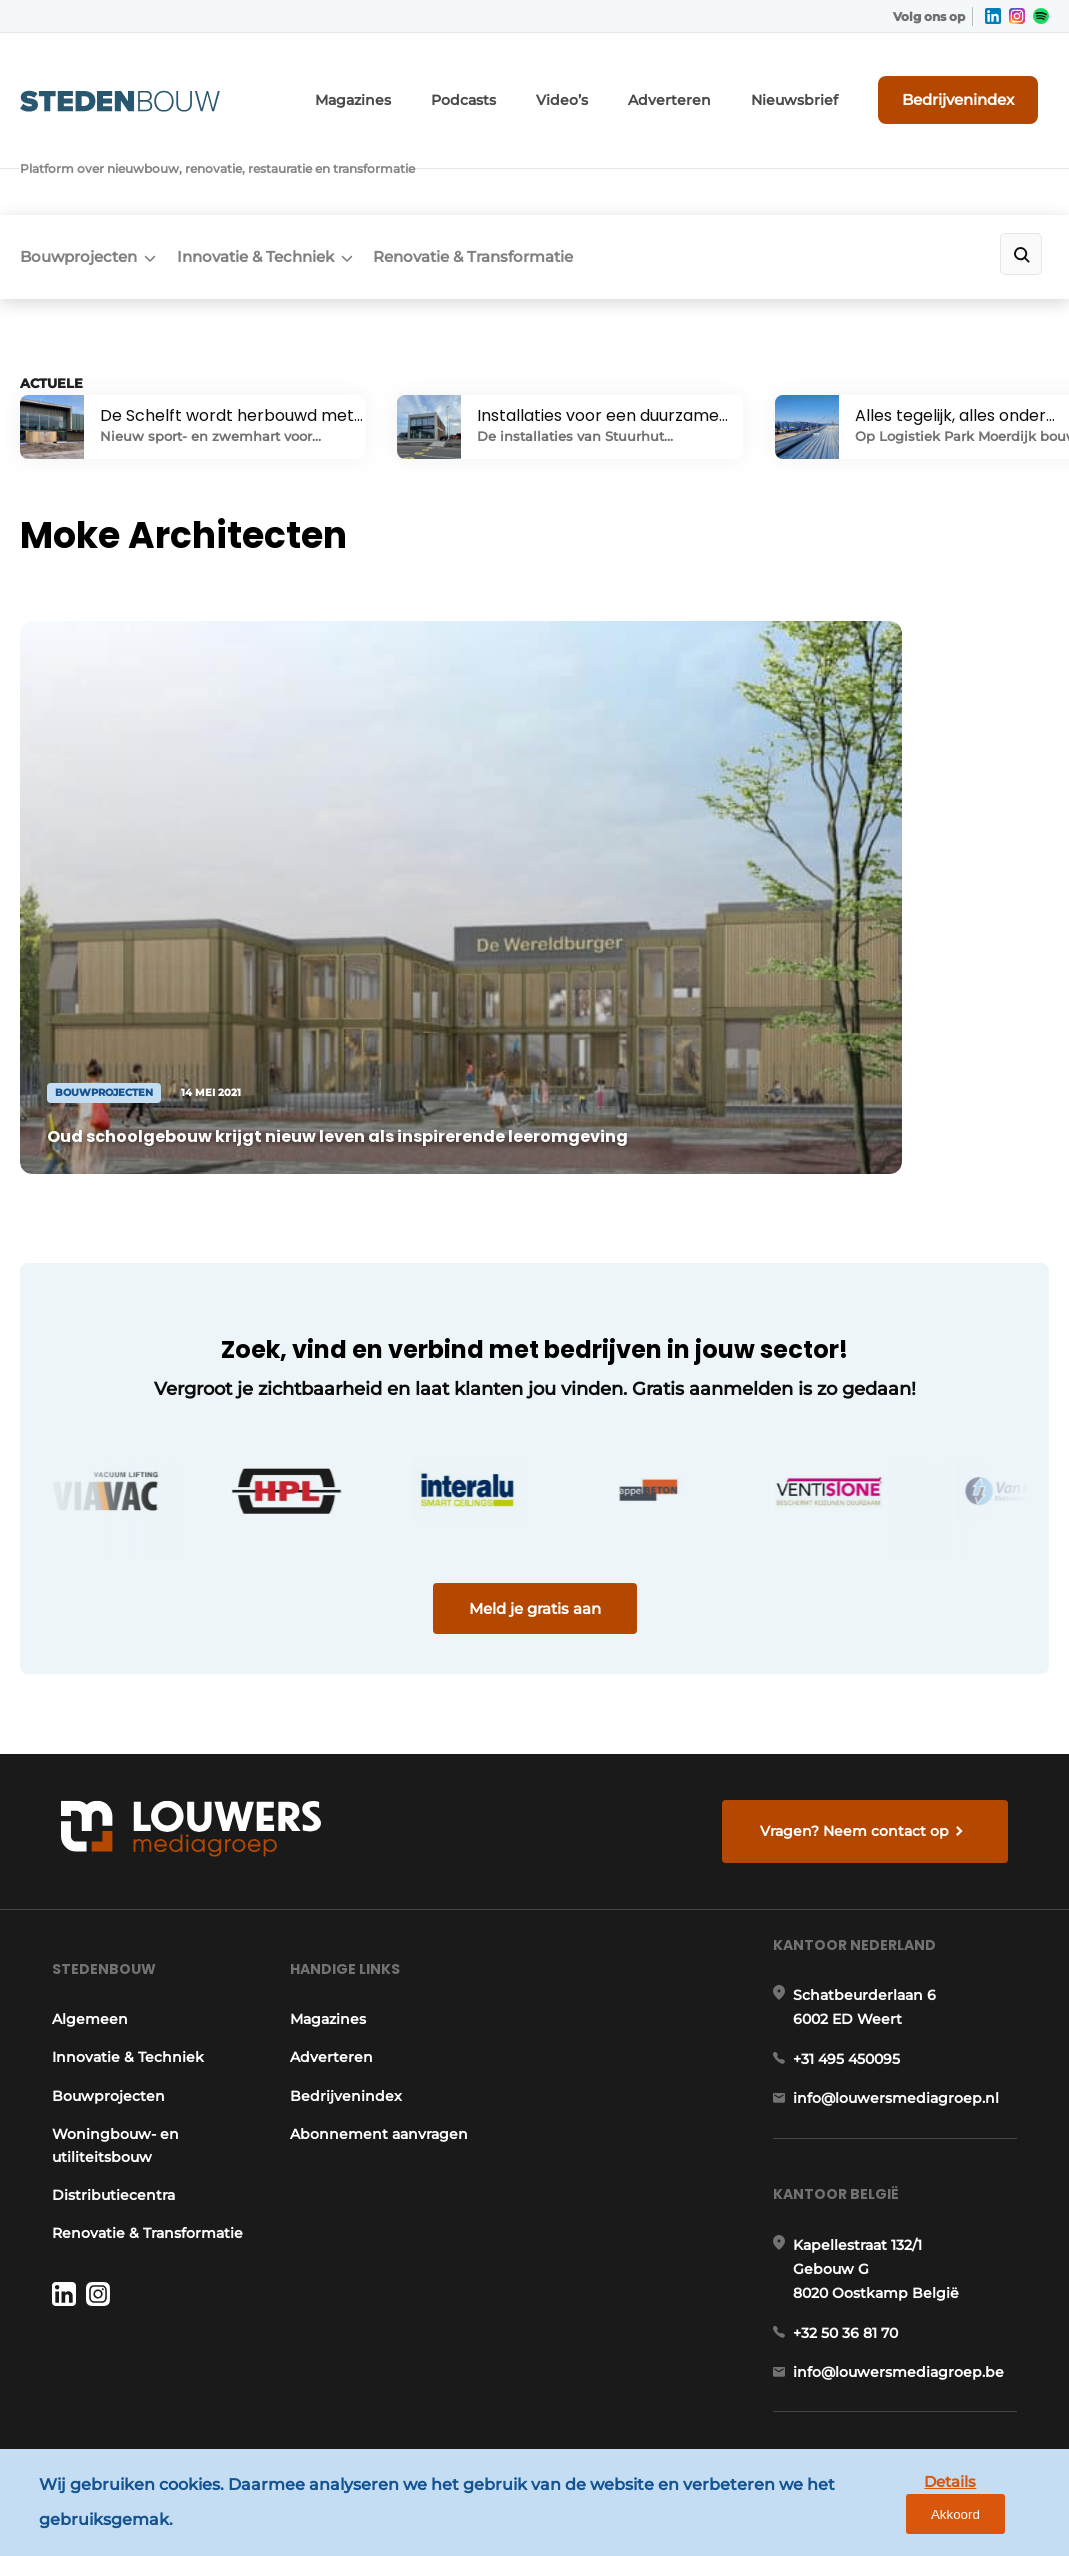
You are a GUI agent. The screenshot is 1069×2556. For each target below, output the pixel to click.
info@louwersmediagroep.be (907, 2278)
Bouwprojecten (78, 176)
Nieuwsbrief (824, 87)
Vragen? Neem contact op (862, 1653)
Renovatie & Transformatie (510, 176)
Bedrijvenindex (974, 87)
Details (900, 2507)
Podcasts (528, 87)
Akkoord (994, 2508)
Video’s (618, 87)
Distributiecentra (104, 2050)
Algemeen (81, 1874)
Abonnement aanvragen (378, 1990)
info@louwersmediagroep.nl (905, 1978)
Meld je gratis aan (535, 1412)
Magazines (428, 87)
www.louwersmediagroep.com (914, 2382)
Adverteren (714, 87)
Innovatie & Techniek (273, 176)
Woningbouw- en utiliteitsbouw (106, 2001)
